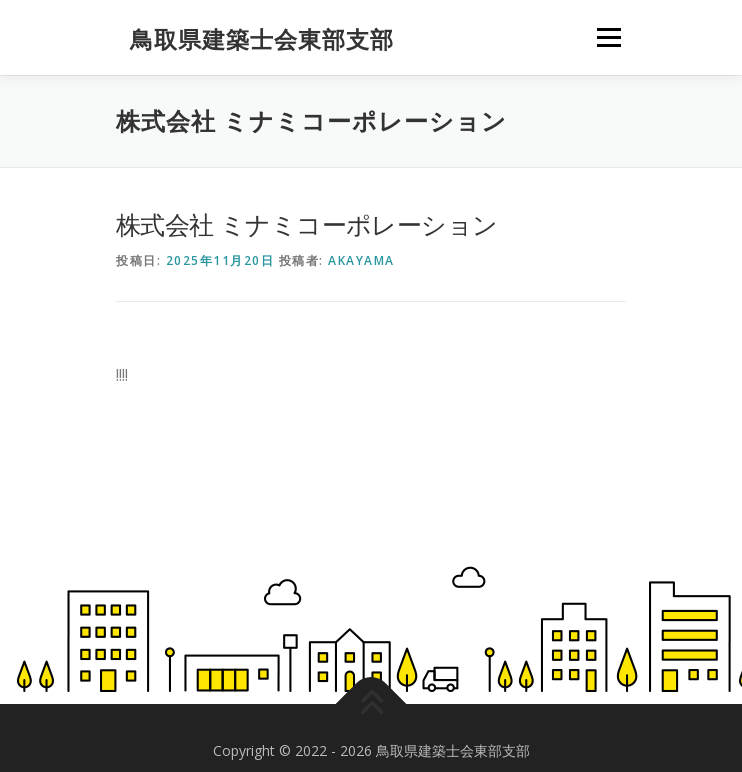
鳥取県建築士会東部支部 (262, 39)
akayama (361, 260)
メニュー (608, 37)
